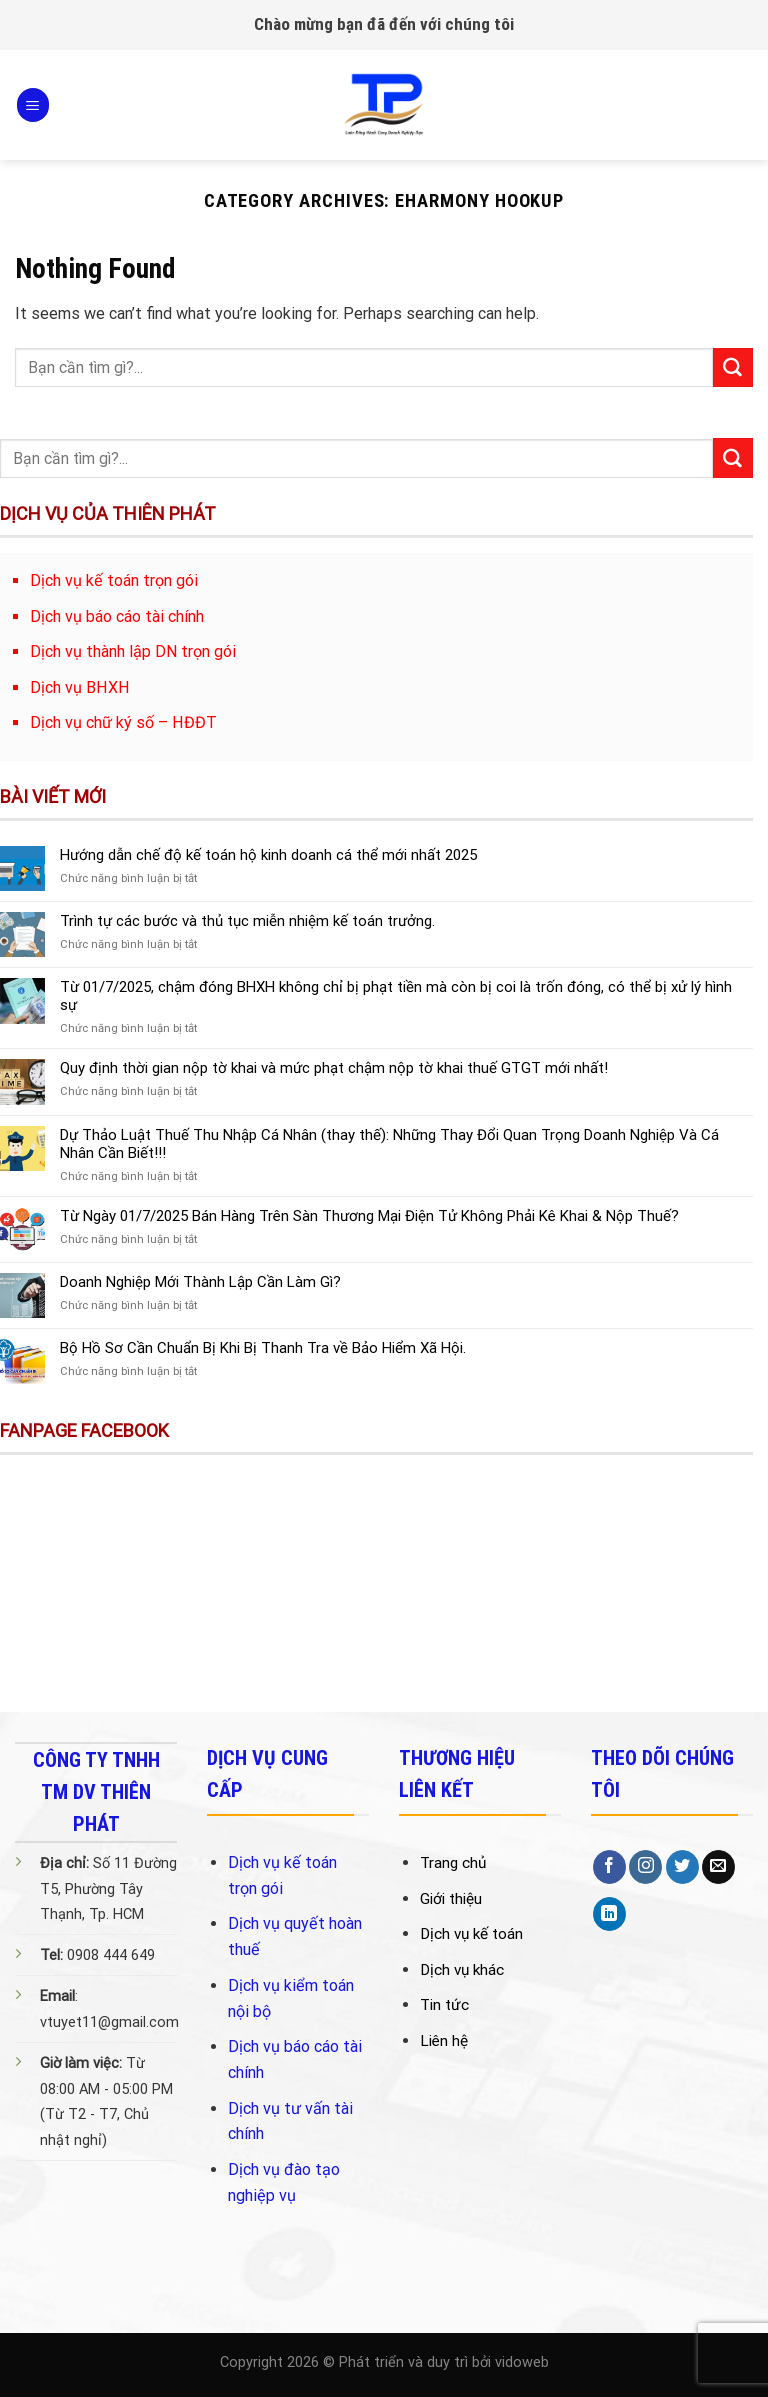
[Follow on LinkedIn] (609, 1914)
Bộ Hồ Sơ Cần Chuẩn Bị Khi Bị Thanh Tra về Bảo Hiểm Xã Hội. (263, 1348)
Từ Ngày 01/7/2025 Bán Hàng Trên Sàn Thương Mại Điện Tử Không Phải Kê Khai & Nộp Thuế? (369, 1216)
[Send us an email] (718, 1867)
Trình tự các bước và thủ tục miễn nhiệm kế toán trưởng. (247, 921)
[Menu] (33, 104)
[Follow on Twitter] (682, 1867)
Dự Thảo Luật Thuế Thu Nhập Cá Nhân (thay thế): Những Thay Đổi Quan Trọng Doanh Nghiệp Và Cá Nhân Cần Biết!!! (389, 1144)
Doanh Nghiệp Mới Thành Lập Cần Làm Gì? (200, 1282)
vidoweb (522, 2362)
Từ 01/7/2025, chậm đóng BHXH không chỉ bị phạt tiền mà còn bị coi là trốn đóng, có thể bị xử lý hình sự (396, 996)
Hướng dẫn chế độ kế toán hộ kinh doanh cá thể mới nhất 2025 (268, 855)
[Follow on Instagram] (645, 1867)
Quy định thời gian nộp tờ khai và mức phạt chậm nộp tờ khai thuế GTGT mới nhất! (334, 1068)
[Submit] (733, 368)
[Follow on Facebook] (609, 1867)
